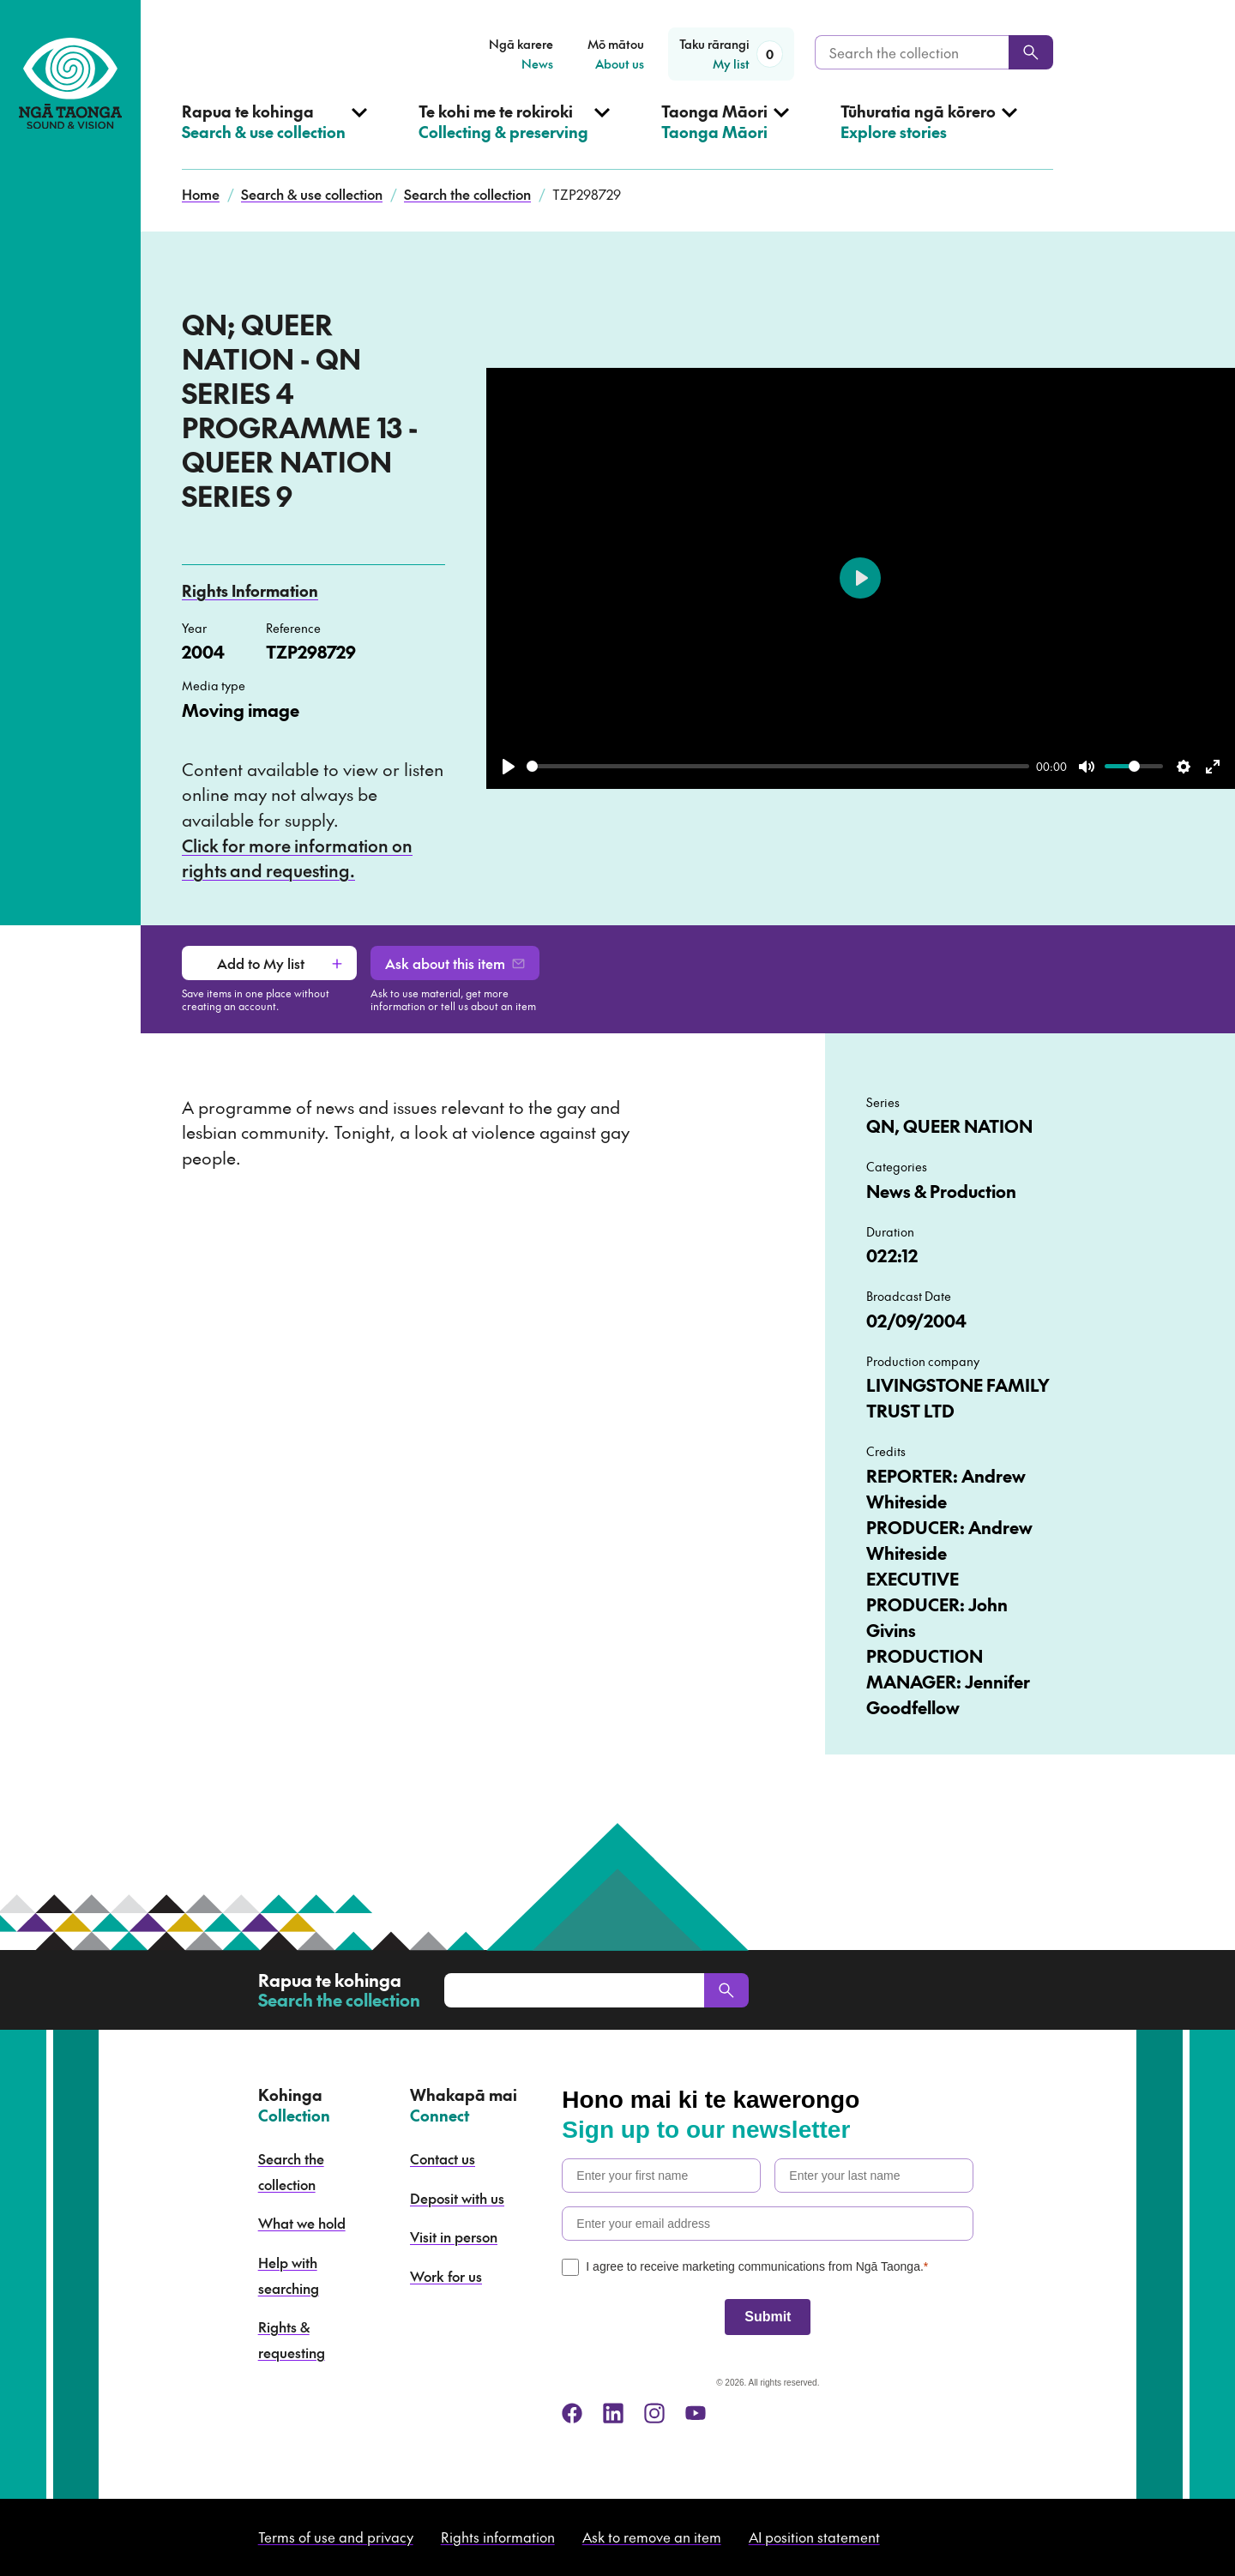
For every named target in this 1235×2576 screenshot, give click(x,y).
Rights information (498, 2536)
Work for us (446, 2275)
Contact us (442, 2158)
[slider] (778, 766)
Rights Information (250, 590)
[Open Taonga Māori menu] (725, 135)
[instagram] (654, 2413)
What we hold (302, 2222)
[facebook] (572, 2413)
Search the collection (467, 193)
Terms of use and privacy (335, 2536)
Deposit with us (457, 2197)
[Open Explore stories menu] (928, 135)
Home (201, 193)
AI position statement (814, 2536)
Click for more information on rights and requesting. (297, 858)
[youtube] (695, 2413)
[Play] (508, 766)
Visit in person (453, 2236)
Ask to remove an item (651, 2536)
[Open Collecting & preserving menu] (514, 135)
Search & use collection (312, 193)
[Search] (1031, 52)
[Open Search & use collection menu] (274, 135)
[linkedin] (613, 2413)
